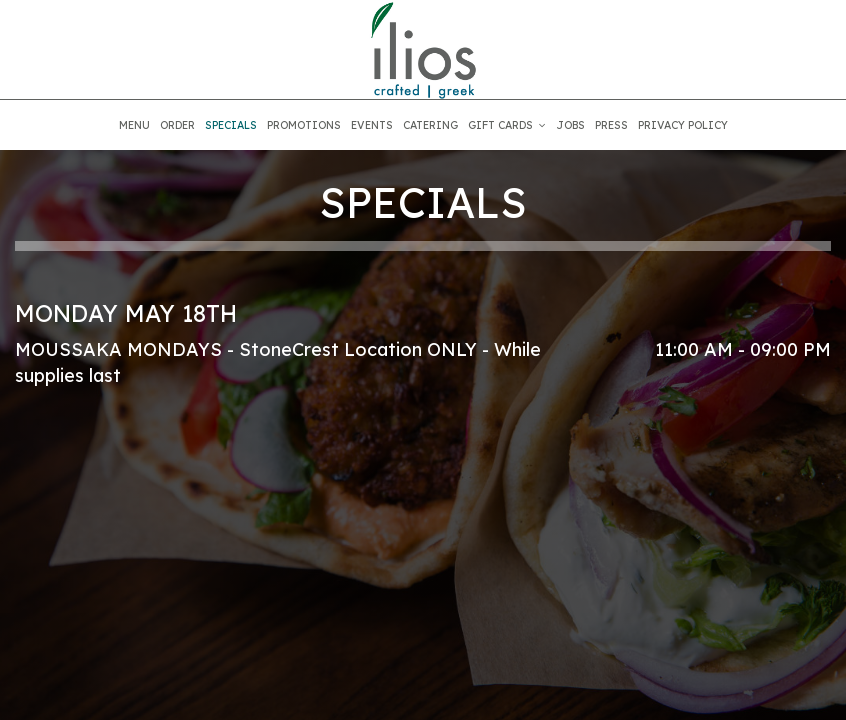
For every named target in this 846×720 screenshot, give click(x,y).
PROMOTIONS (304, 125)
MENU (134, 125)
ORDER (177, 125)
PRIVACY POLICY (683, 125)
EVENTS (372, 125)
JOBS (570, 125)
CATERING (430, 125)
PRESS (611, 125)
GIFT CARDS (507, 125)
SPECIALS (231, 125)
